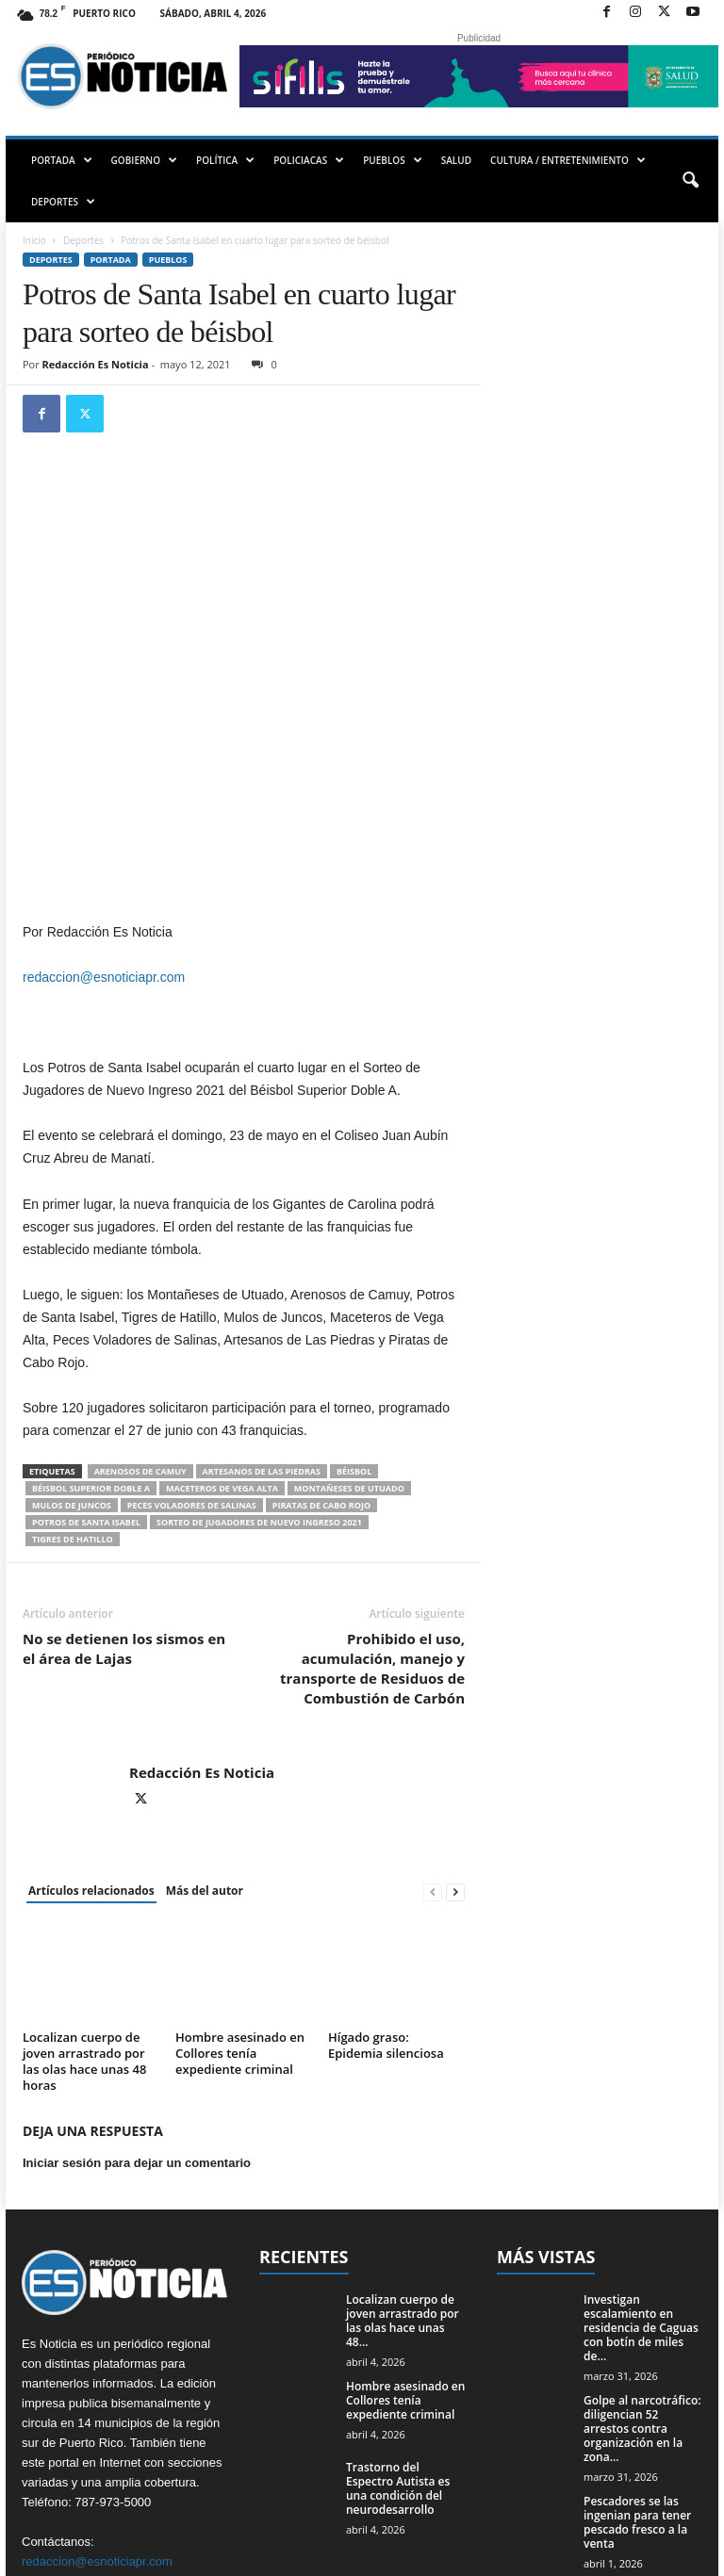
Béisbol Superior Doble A (91, 1324)
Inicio (34, 240)
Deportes (83, 240)
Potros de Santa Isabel (86, 1358)
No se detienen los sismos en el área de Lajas (124, 1484)
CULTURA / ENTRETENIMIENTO (568, 160)
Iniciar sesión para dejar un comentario (137, 1998)
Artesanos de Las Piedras (262, 1307)
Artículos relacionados (91, 1727)
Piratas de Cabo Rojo (321, 1341)
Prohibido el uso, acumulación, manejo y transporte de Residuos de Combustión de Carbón (372, 1504)
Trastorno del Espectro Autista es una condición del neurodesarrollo (398, 2323)
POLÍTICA (225, 160)
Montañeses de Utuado (349, 1324)
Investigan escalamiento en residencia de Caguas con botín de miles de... (641, 2163)
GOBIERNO (144, 160)
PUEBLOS (392, 160)
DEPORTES (63, 201)
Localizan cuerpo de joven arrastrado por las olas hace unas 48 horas (84, 1896)
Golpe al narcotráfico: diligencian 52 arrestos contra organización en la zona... (642, 2263)
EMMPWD (61, 2555)
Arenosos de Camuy (140, 1307)
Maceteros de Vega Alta (222, 1324)
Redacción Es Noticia (95, 364)
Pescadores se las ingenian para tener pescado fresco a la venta (637, 2357)
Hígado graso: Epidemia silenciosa (386, 1880)
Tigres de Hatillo (72, 1375)
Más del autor (204, 1727)
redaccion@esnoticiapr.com (104, 813)
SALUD (456, 160)
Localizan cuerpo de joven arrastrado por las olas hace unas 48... (402, 2156)
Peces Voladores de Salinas (191, 1341)
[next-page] (455, 1727)
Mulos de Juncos (71, 1341)
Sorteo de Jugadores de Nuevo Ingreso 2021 (259, 1358)
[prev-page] (432, 1727)
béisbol (354, 1307)
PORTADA (61, 160)
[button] (690, 181)
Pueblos (168, 259)
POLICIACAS (308, 160)
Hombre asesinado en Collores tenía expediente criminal (239, 1888)
